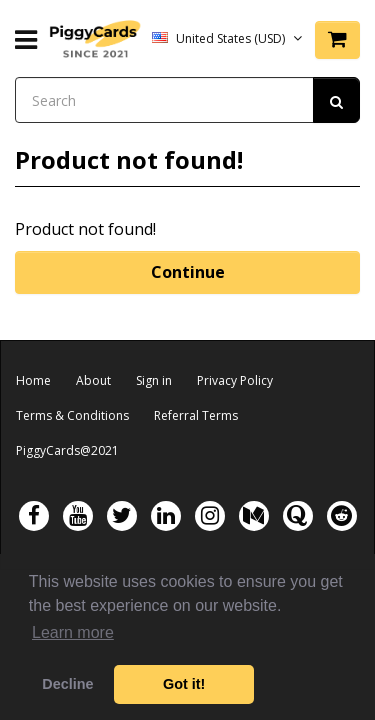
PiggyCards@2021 (67, 450)
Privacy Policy (235, 380)
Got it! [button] (184, 684)
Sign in (154, 380)
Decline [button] (67, 684)
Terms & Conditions (72, 415)
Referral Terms (196, 415)
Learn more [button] (73, 632)
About (93, 380)
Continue (188, 272)
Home (33, 380)
